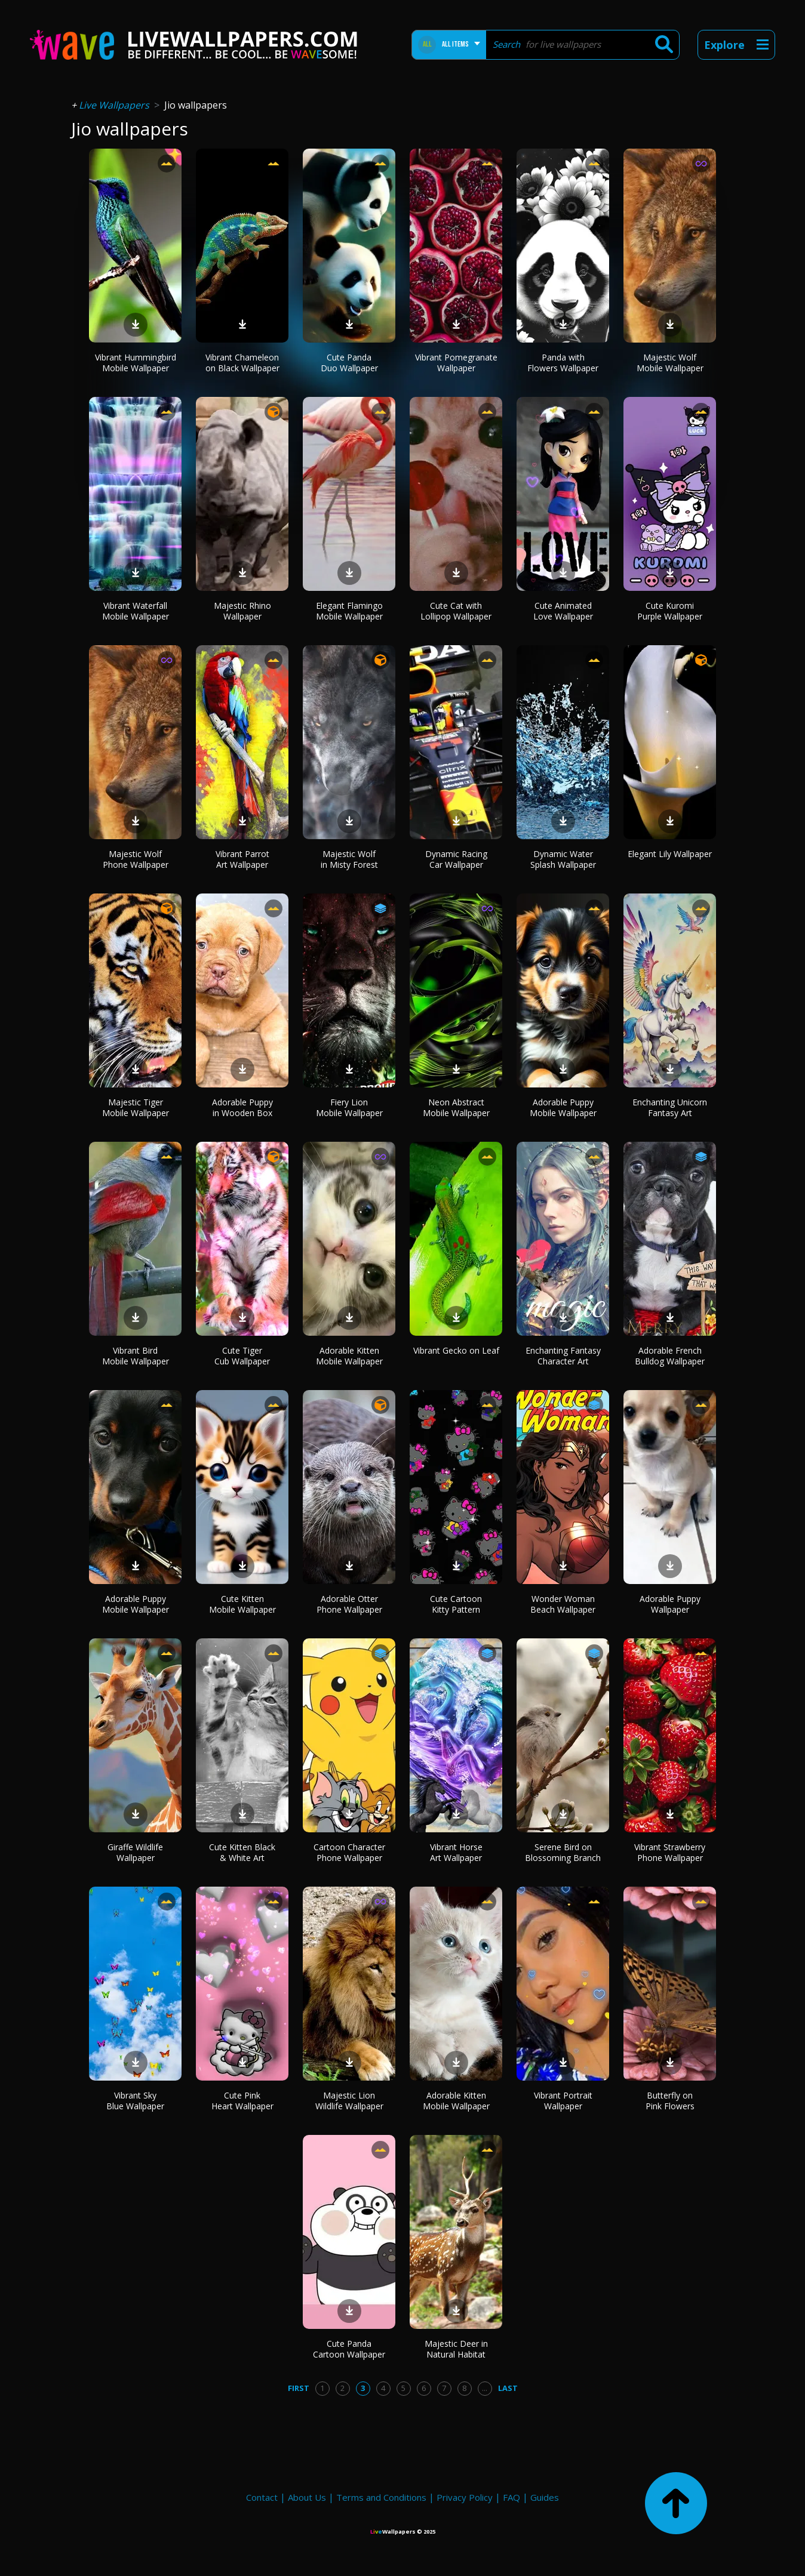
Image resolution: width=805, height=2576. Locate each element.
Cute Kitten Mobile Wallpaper (242, 1604)
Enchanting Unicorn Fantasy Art (669, 1107)
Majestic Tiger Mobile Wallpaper (135, 1107)
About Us (307, 2497)
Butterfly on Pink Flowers (670, 2101)
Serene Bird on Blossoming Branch (563, 1852)
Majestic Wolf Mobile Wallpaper (670, 363)
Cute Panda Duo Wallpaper (349, 363)
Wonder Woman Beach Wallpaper (562, 1604)
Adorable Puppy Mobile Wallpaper (563, 1107)
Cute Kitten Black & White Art (242, 1852)
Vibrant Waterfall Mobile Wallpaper (135, 611)
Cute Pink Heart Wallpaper (242, 2101)
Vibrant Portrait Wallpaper (563, 2101)
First (298, 2388)
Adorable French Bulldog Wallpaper (670, 1356)
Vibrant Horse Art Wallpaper (456, 1852)
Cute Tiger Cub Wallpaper (242, 1356)
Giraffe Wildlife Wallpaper (135, 1852)
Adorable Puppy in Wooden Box (242, 1107)
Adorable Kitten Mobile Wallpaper (349, 1356)
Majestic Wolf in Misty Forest (349, 859)
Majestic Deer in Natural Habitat (456, 2349)
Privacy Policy (465, 2497)
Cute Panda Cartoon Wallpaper (349, 2349)
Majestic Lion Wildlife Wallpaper (349, 2101)
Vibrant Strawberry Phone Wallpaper (669, 1852)
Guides (544, 2497)
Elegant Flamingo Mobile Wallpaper (349, 611)
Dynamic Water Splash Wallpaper (563, 859)
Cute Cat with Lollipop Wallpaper (455, 611)
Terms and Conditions (381, 2497)
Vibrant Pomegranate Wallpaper (456, 363)
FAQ (511, 2497)
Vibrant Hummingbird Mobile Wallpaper (135, 363)
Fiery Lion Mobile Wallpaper (349, 1107)
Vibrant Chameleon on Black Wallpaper (242, 363)
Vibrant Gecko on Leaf (456, 1350)
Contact (262, 2497)
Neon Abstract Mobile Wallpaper (456, 1107)
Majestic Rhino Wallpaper (242, 611)
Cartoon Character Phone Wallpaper (349, 1852)
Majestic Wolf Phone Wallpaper (135, 859)
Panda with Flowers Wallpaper (562, 363)
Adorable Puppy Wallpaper (670, 1604)
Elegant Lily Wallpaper (670, 853)
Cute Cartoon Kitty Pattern (456, 1604)
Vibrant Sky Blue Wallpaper (135, 2101)
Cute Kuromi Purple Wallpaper (669, 611)
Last (508, 2388)
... (484, 2388)
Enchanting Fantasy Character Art (563, 1356)
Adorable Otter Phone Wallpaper (349, 1604)
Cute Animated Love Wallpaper (563, 611)
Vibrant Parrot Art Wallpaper (242, 859)
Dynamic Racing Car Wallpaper (456, 859)
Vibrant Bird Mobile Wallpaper (135, 1356)
